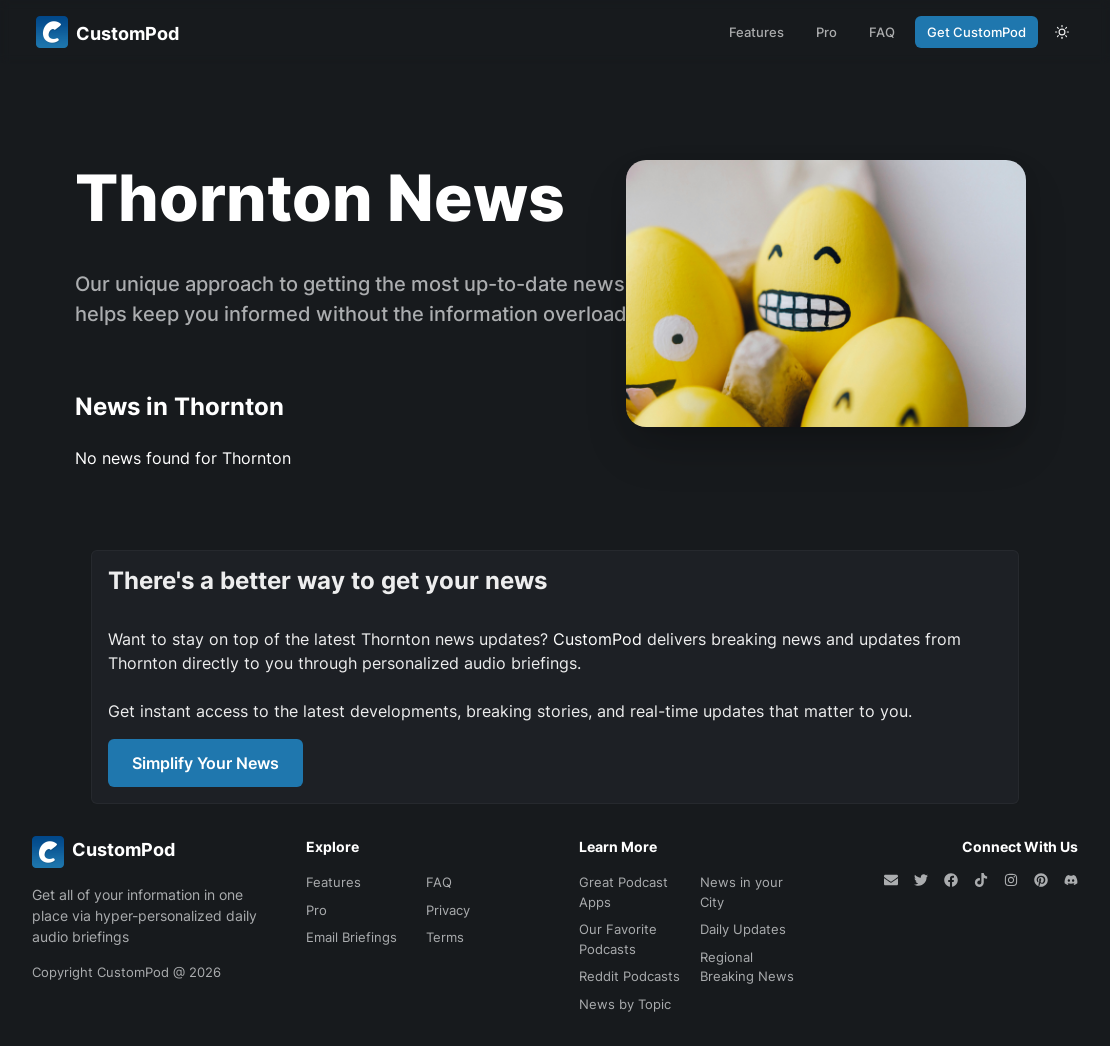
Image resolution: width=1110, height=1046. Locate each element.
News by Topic (625, 1004)
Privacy (448, 910)
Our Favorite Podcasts (618, 939)
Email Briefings (351, 937)
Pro (826, 32)
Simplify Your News (205, 763)
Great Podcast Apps (623, 892)
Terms (445, 937)
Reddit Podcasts (629, 976)
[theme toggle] (1062, 32)
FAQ (882, 32)
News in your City (741, 892)
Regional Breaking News (747, 967)
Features (756, 32)
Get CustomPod (976, 32)
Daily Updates (743, 929)
